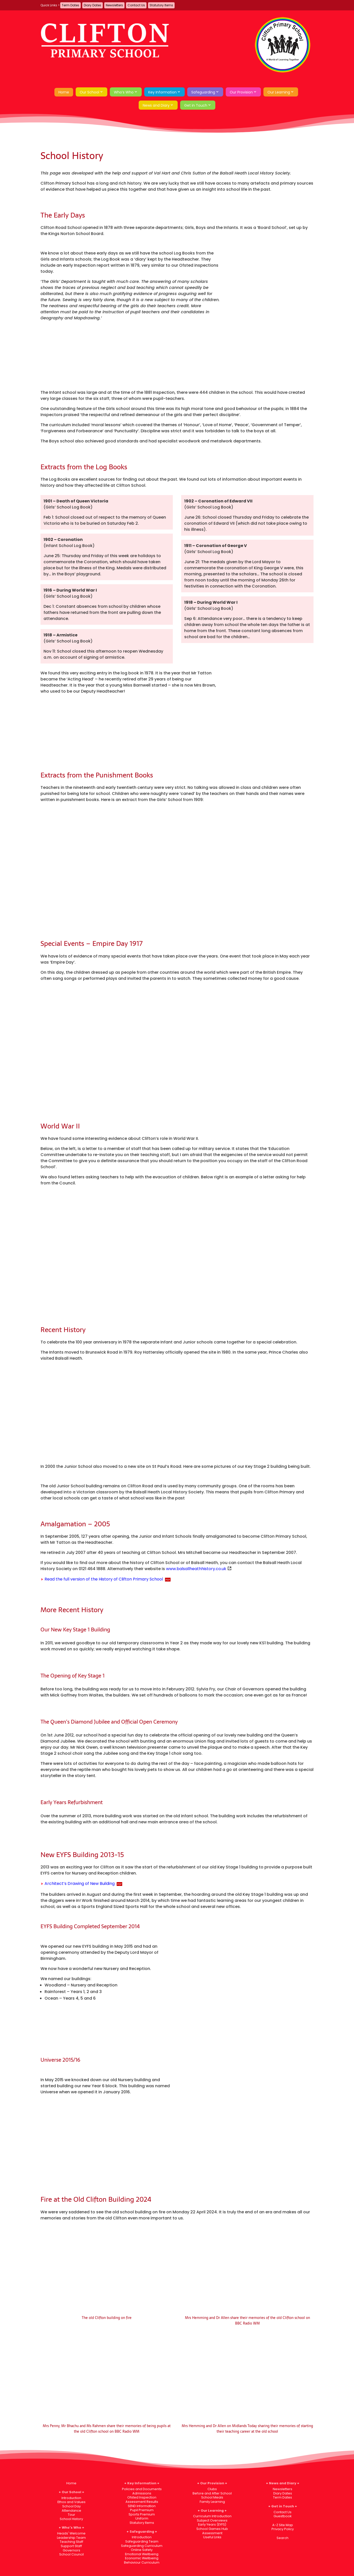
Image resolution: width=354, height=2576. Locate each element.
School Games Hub (212, 2529)
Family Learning (212, 2502)
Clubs (212, 2489)
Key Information (162, 92)
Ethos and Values (71, 2502)
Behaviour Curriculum (141, 2562)
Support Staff (71, 2546)
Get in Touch (195, 105)
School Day (71, 2506)
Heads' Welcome (71, 2533)
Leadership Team (71, 2537)
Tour (71, 2514)
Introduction (71, 2498)
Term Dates (70, 5)
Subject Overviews (212, 2520)
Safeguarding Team (141, 2541)
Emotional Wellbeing (141, 2554)
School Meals (212, 2497)
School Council (71, 2554)
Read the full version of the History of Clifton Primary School (104, 1579)
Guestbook (282, 2516)
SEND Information (142, 2506)
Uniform (141, 2518)
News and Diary (156, 105)
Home (63, 92)
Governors (71, 2550)
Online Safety (142, 2550)
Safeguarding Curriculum (141, 2546)
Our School (89, 92)
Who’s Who (124, 92)
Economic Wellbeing (141, 2558)
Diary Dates (92, 5)
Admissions (141, 2493)
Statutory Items (161, 5)
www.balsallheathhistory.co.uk (196, 1569)
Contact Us (136, 5)
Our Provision (241, 92)
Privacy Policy (283, 2529)
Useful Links (212, 2537)
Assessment (212, 2533)
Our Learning (278, 92)
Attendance (71, 2510)
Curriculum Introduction (212, 2516)
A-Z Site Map (282, 2525)
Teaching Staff (71, 2542)
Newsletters (114, 5)
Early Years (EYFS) (212, 2524)
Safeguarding (203, 92)
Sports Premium (142, 2514)
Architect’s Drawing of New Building (80, 1883)
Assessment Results (142, 2502)
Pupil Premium (142, 2510)
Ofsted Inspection (141, 2497)
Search (282, 2538)
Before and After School (212, 2493)
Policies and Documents (142, 2489)
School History (71, 2519)
